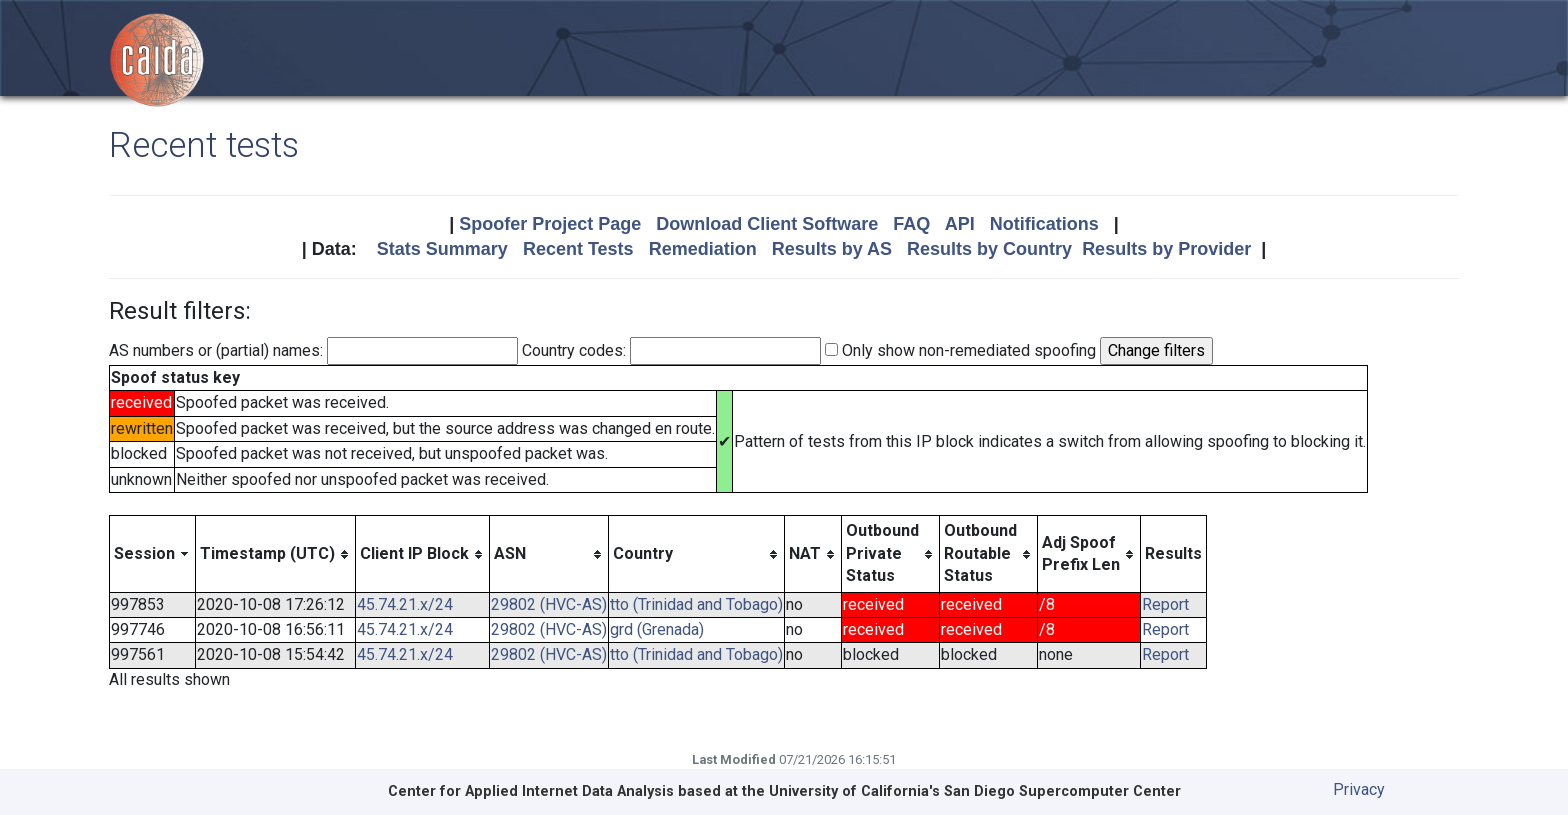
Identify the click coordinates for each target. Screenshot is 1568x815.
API (960, 224)
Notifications (1044, 224)
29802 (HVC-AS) (549, 604)
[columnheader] (153, 554)
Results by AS (832, 249)
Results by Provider (1166, 249)
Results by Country (989, 249)
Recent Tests (578, 249)
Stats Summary (442, 249)
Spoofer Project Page (550, 224)
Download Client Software (767, 224)
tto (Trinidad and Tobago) (696, 604)
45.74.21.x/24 (405, 604)
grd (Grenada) (657, 629)
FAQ (911, 224)
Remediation (703, 249)
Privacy (1359, 789)
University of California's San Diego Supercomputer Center (975, 791)
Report (1165, 604)
